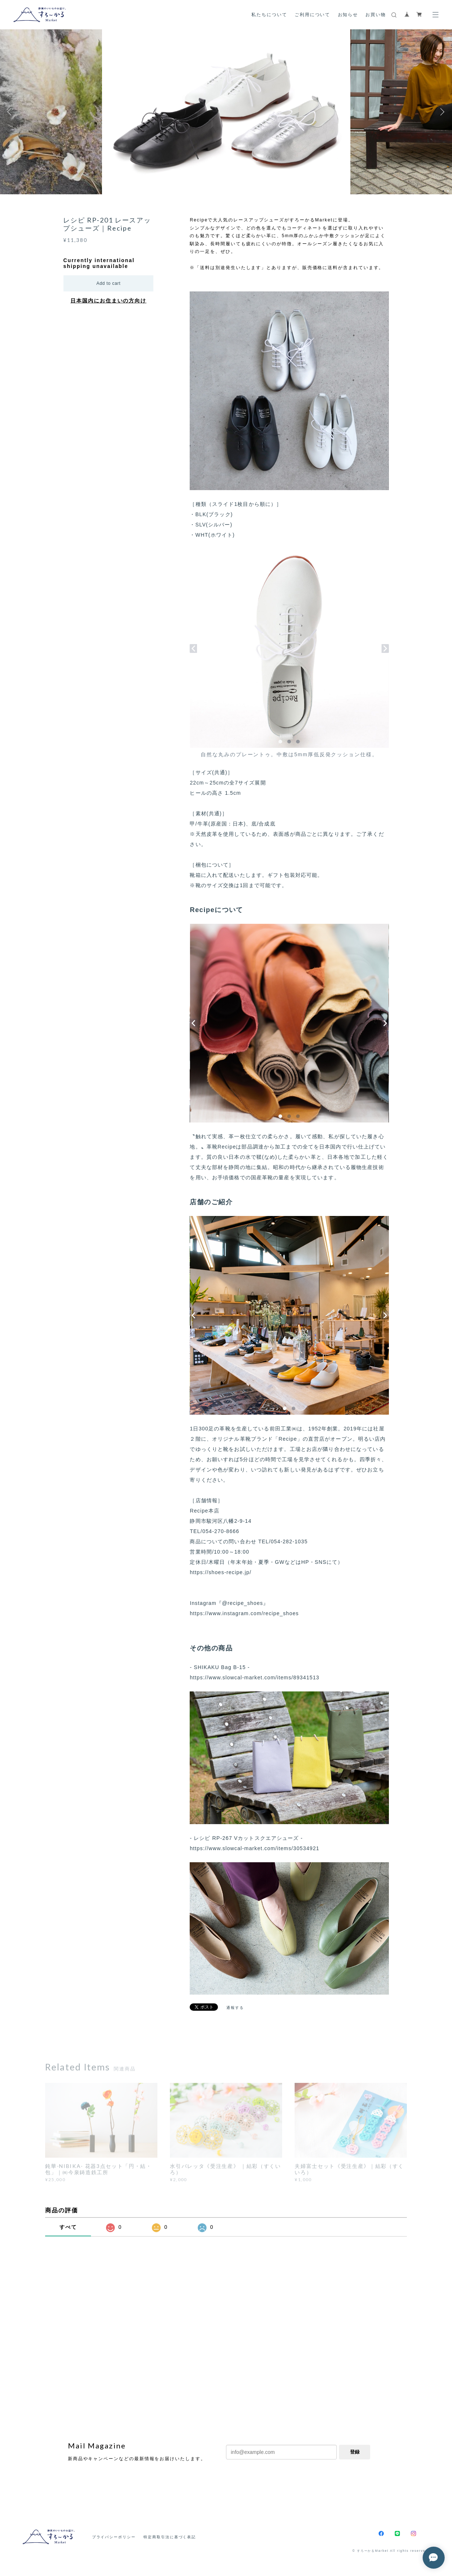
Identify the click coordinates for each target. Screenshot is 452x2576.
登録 (355, 2452)
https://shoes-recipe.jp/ (220, 1572)
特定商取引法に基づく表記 (169, 2537)
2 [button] (448, 191)
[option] (226, 111)
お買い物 (375, 14)
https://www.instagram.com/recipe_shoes (244, 1613)
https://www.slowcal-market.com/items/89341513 (254, 1677)
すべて (68, 2227)
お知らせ (348, 14)
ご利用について (312, 14)
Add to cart (108, 283)
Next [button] (441, 111)
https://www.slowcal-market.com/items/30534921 (254, 1848)
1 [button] (443, 191)
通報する (235, 2008)
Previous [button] (11, 111)
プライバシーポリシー (114, 2537)
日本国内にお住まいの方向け (108, 301)
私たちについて (269, 14)
